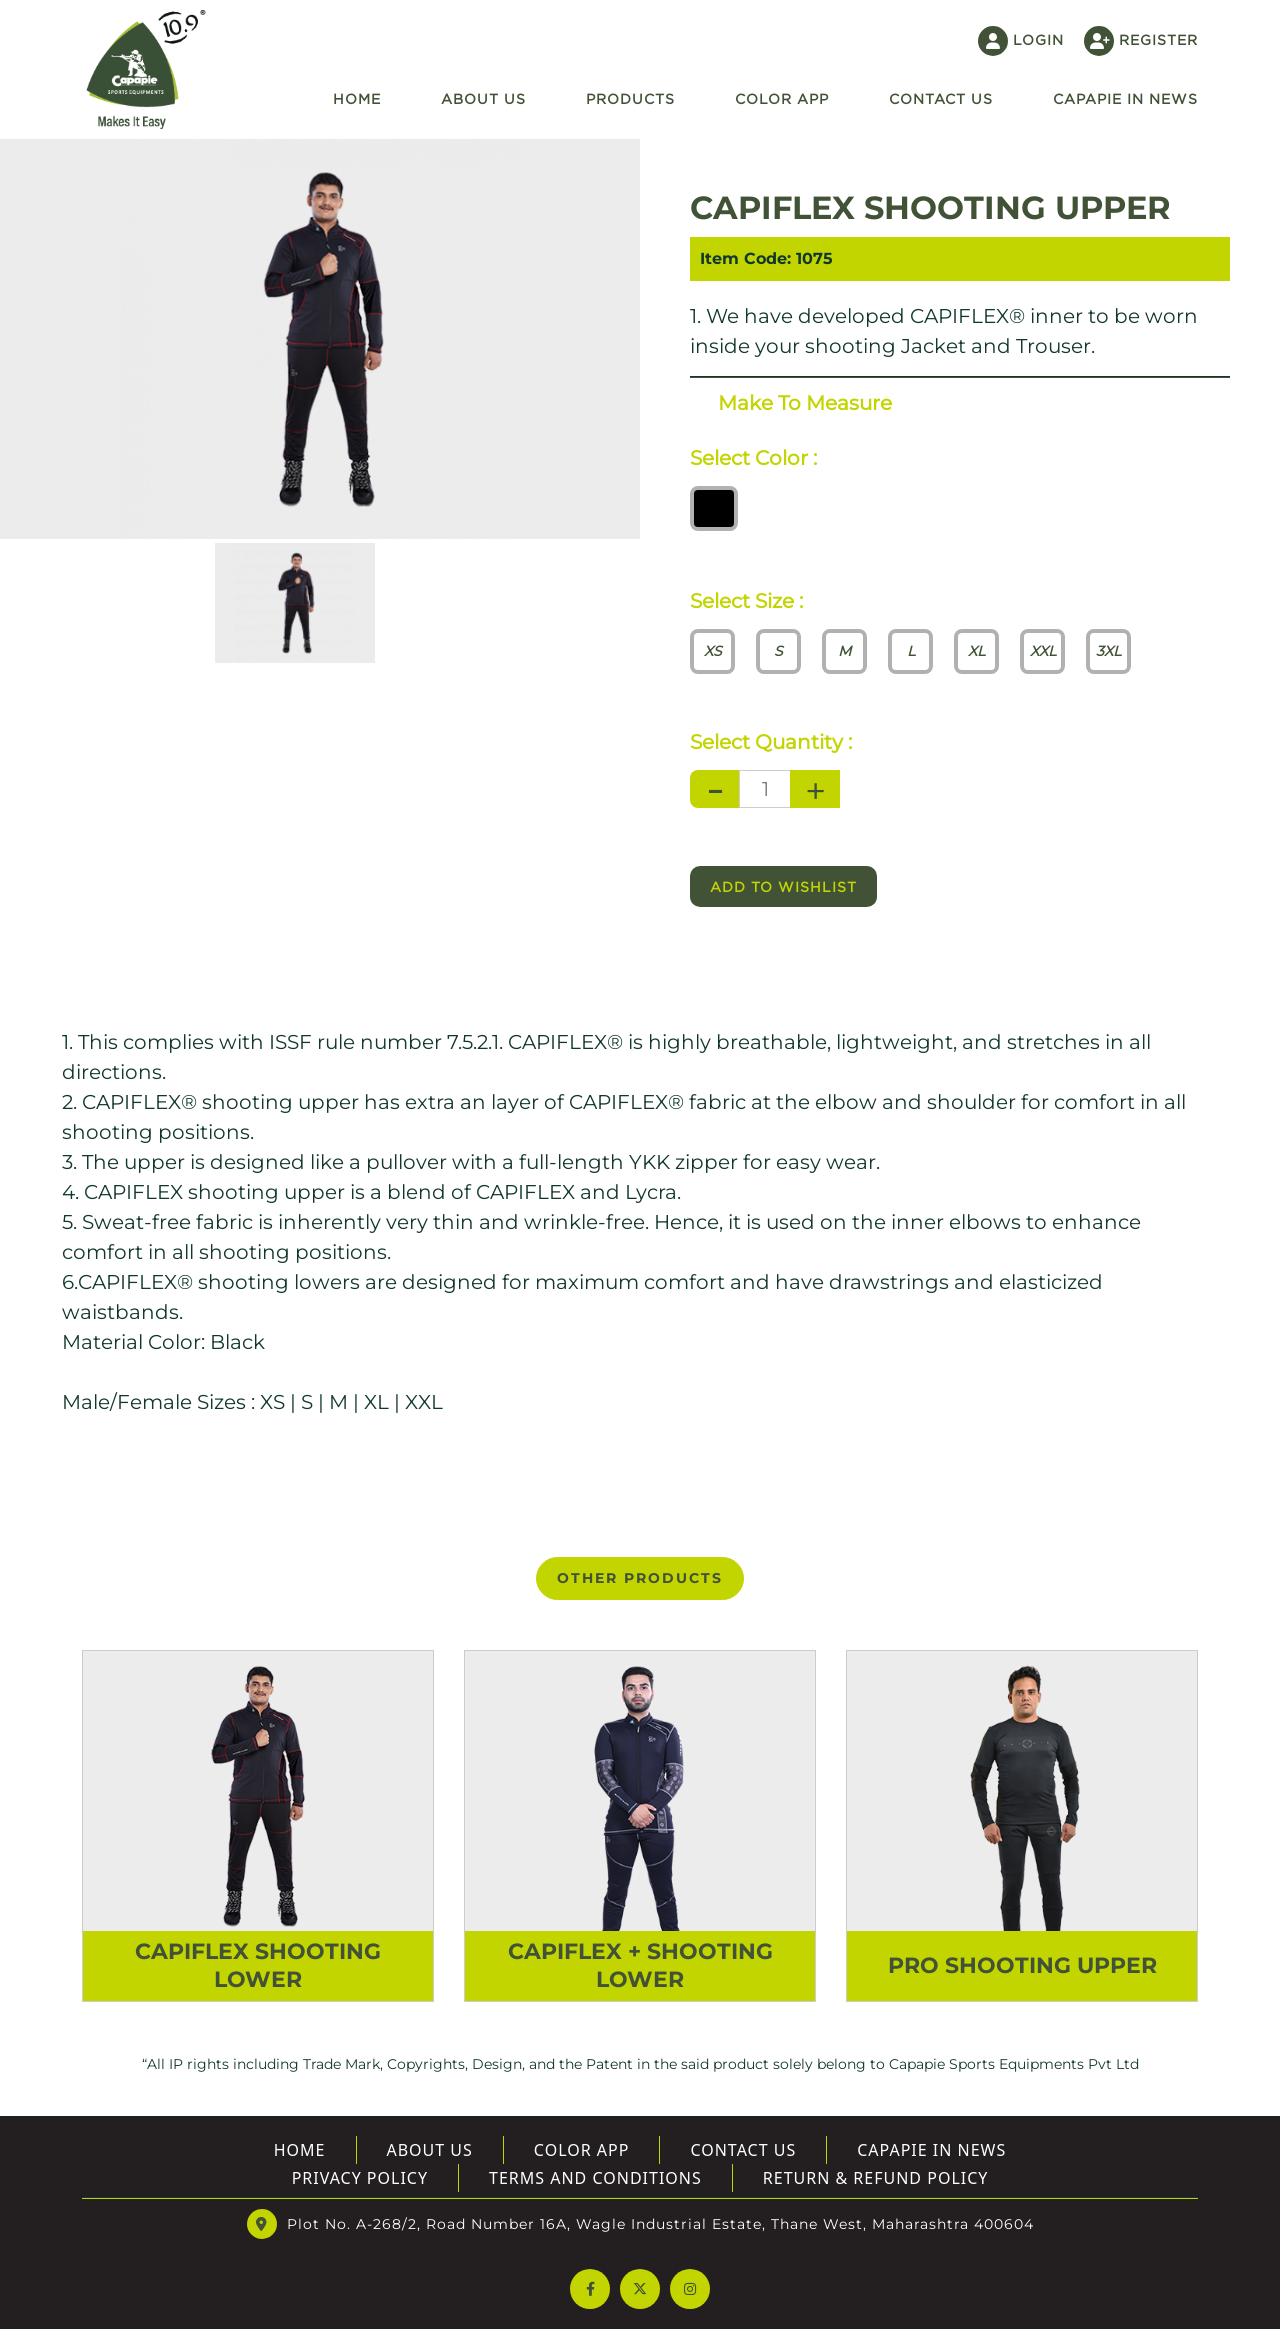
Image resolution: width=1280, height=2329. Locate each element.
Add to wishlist (783, 886)
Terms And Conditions (595, 2178)
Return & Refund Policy (876, 2178)
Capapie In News (1125, 98)
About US (430, 2150)
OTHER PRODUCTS (640, 1578)
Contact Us (743, 2150)
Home (357, 98)
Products (630, 98)
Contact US (941, 98)
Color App (782, 98)
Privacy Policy (360, 2178)
